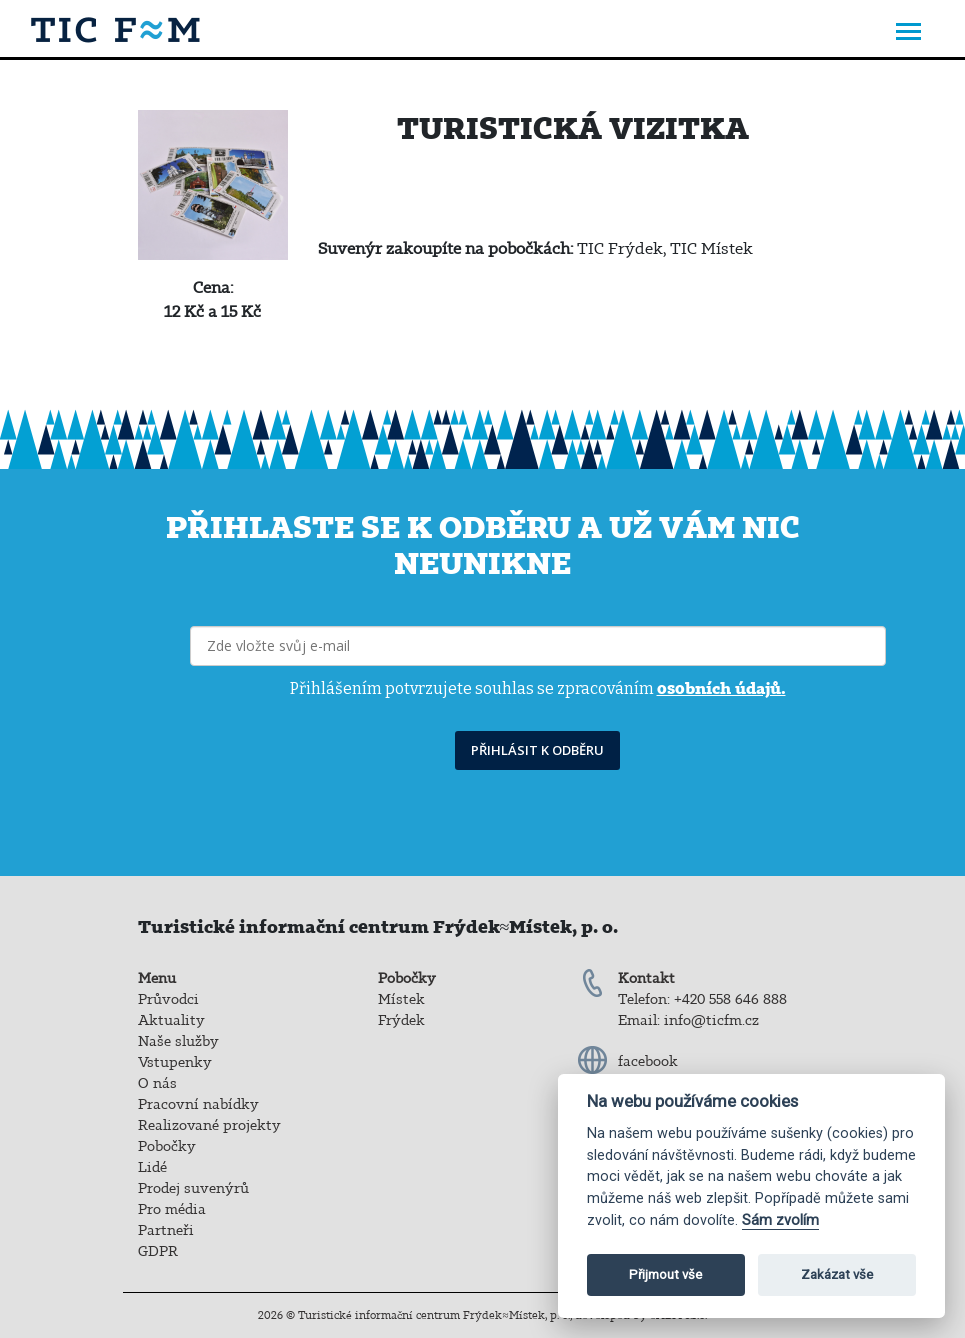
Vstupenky (175, 1062)
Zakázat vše (837, 1274)
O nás (157, 1083)
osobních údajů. (721, 688)
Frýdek (401, 1020)
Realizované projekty (209, 1125)
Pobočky (167, 1146)
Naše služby (178, 1041)
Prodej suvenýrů (193, 1188)
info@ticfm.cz (711, 1020)
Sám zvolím (780, 1220)
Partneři (166, 1230)
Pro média (172, 1209)
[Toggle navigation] (908, 33)
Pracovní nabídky (198, 1104)
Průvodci (168, 999)
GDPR (158, 1251)
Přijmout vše (665, 1274)
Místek (401, 999)
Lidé (152, 1167)
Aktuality (171, 1020)
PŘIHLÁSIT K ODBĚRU (537, 750)
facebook (648, 1061)
